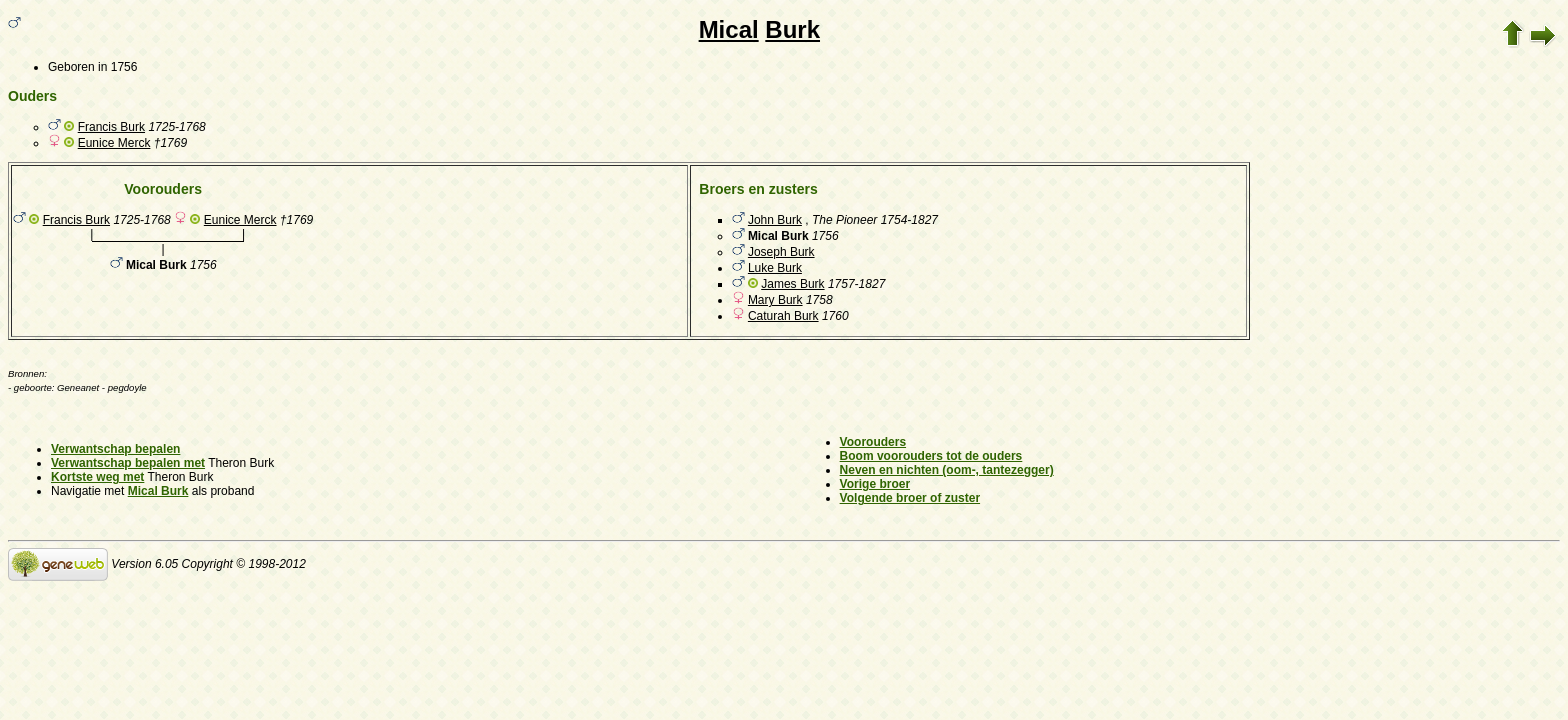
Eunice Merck (114, 143)
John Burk (775, 220)
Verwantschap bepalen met (128, 463)
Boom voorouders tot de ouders (931, 456)
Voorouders (873, 442)
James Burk (792, 284)
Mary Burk (775, 300)
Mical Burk (158, 491)
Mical (729, 29)
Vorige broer (875, 484)
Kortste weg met (97, 477)
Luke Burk (775, 268)
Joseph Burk (781, 252)
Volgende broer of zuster (910, 498)
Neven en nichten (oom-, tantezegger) (947, 470)
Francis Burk (111, 127)
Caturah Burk (783, 316)
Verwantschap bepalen (115, 449)
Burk (792, 29)
